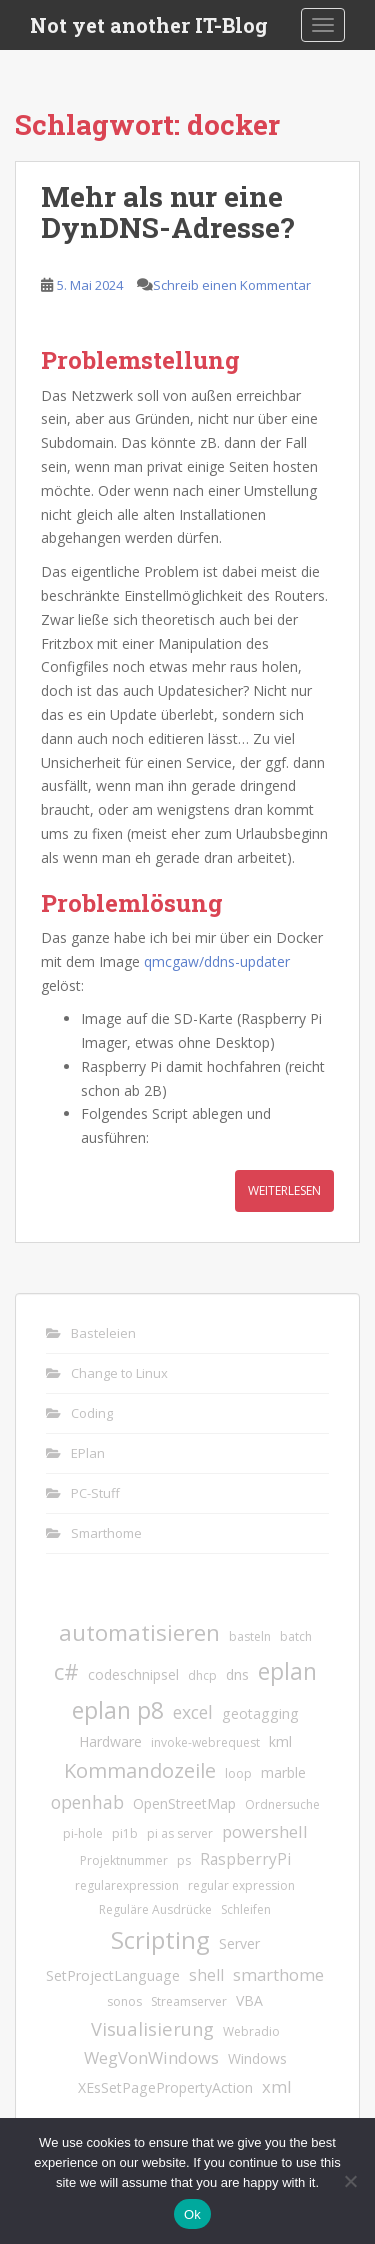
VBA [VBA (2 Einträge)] (249, 2000)
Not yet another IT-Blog (149, 25)
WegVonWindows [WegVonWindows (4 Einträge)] (151, 2057)
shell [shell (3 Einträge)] (206, 1975)
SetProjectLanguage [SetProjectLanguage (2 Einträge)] (113, 1975)
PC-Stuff (95, 1493)
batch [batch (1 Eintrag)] (296, 1636)
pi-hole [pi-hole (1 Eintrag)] (83, 1833)
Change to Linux (119, 1373)
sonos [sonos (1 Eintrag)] (124, 2001)
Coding (92, 1413)
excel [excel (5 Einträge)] (193, 1712)
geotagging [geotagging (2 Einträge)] (260, 1713)
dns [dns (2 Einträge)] (237, 1674)
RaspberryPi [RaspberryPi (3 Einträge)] (245, 1859)
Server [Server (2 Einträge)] (239, 1943)
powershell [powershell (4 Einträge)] (265, 1831)
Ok (192, 2214)
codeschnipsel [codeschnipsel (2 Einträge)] (133, 1674)
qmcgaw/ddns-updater (217, 961)
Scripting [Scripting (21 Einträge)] (160, 1939)
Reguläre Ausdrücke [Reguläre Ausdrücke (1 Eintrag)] (155, 1909)
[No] (350, 2181)
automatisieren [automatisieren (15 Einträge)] (139, 1632)
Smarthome (106, 1533)
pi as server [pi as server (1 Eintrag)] (180, 1833)
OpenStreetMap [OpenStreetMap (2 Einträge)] (184, 1803)
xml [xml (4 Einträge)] (277, 2086)
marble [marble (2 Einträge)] (283, 1772)
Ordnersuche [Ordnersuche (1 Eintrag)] (282, 1804)
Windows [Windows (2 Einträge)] (257, 2058)
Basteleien (103, 1333)
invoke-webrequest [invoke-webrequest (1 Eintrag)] (205, 1742)
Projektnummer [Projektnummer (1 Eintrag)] (124, 1860)
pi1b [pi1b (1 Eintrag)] (125, 1833)
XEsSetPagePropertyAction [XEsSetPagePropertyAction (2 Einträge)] (165, 2087)
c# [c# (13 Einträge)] (66, 1671)
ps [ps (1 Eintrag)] (184, 1860)
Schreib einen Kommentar (232, 285)
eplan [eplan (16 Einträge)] (287, 1671)
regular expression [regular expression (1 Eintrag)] (241, 1885)
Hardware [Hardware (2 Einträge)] (110, 1741)
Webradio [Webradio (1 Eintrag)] (251, 2031)
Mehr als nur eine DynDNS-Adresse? (167, 212)
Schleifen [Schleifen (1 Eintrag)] (246, 1909)
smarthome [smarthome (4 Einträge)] (278, 1974)
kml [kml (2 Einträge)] (280, 1741)
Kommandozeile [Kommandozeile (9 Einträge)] (140, 1770)
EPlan (88, 1453)
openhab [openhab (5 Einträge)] (87, 1802)
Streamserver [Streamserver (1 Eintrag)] (189, 2001)
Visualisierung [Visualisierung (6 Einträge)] (152, 2028)
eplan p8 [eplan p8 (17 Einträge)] (118, 1710)
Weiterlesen (284, 1190)
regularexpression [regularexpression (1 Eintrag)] (127, 1885)
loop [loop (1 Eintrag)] (238, 1773)
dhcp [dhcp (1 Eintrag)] (202, 1675)
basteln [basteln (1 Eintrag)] (250, 1636)
